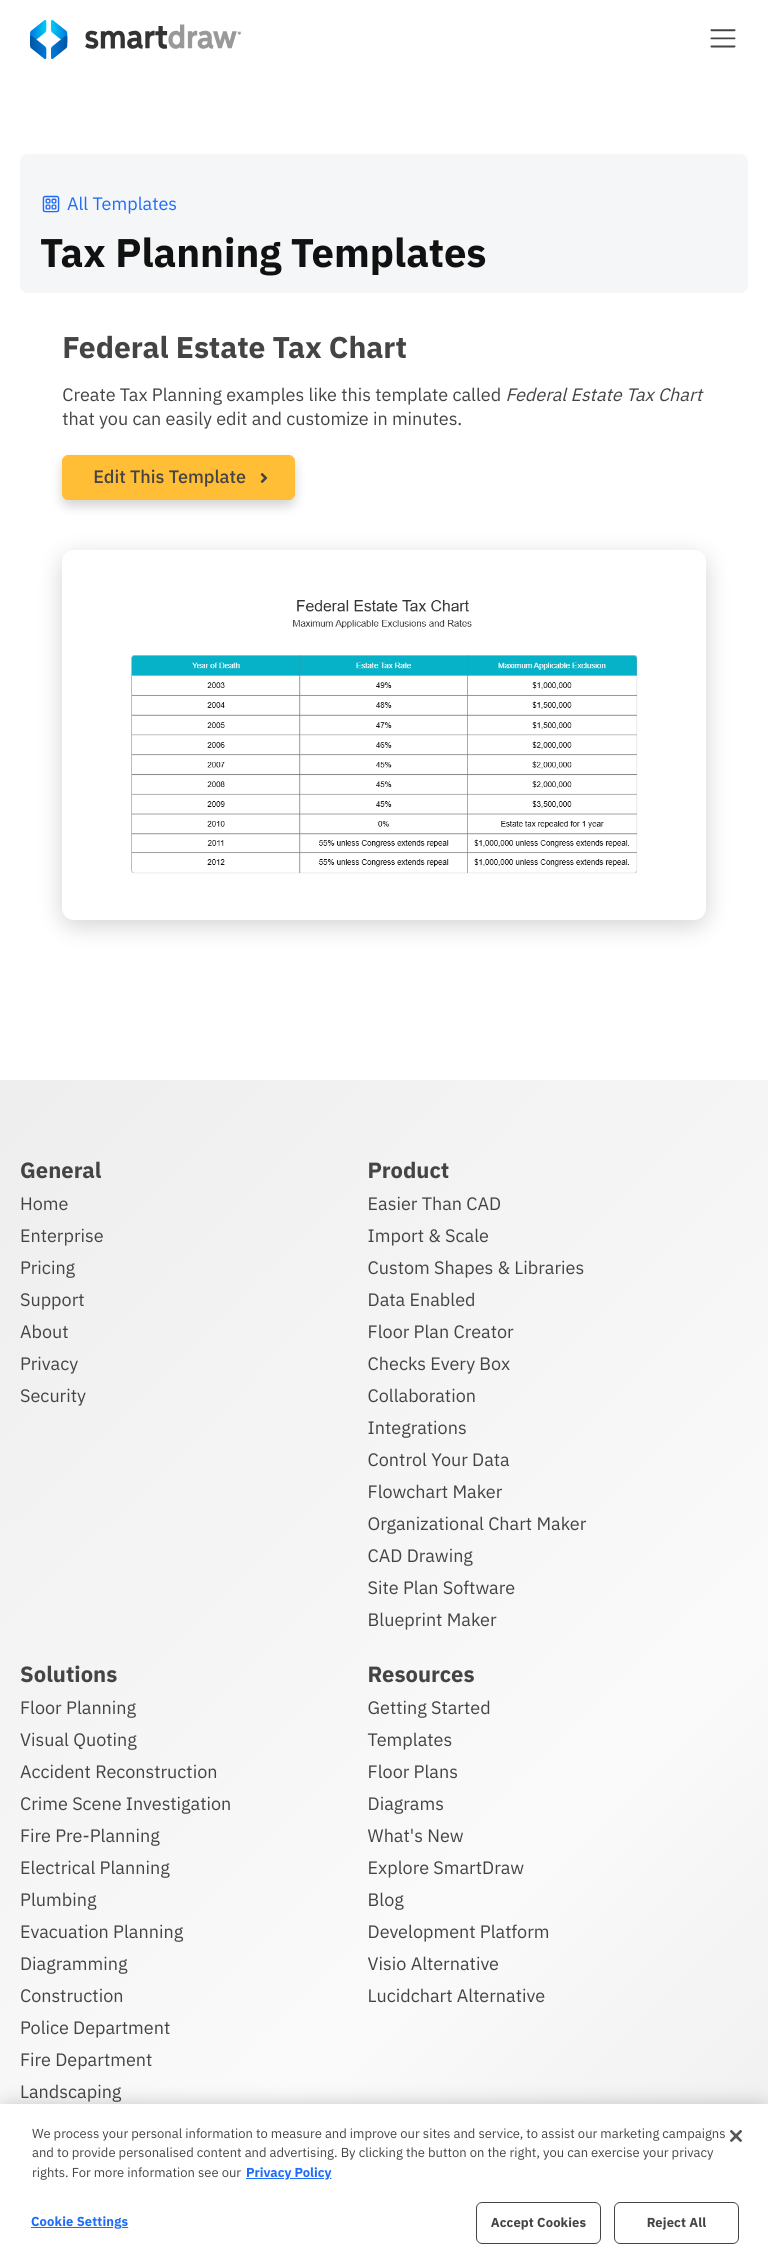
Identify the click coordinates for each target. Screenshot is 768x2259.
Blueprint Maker (432, 1619)
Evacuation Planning (101, 1931)
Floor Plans (413, 1771)
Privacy (49, 1363)
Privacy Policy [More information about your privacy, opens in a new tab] (288, 2172)
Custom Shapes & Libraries (476, 1267)
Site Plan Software (441, 1587)
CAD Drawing (420, 1555)
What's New (416, 1835)
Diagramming (74, 1963)
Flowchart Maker (435, 1491)
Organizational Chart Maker (477, 1523)
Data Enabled (422, 1299)
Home (44, 1203)
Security (53, 1395)
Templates (410, 1739)
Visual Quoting (78, 1739)
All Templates (108, 203)
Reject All (677, 2222)
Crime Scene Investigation (125, 1803)
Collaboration (422, 1395)
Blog (386, 1899)
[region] (384, 2181)
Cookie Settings (79, 2221)
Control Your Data (439, 1459)
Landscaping (70, 2091)
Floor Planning (78, 1707)
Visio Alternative (433, 1963)
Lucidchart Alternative (457, 1995)
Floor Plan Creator (441, 1331)
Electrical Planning (95, 1867)
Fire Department (86, 2059)
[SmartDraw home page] (135, 39)
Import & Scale (428, 1235)
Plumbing (58, 1899)
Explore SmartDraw (446, 1867)
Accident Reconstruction (119, 1771)
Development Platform (459, 1931)
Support (52, 1299)
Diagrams (406, 1803)
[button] (723, 38)
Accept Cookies (538, 2222)
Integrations (417, 1427)
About (44, 1331)
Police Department (95, 2027)
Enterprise (62, 1235)
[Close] (736, 2136)
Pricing (47, 1267)
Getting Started (429, 1707)
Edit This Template (169, 476)
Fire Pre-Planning (90, 1835)
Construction (71, 1995)
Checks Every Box (439, 1363)
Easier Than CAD (435, 1203)
